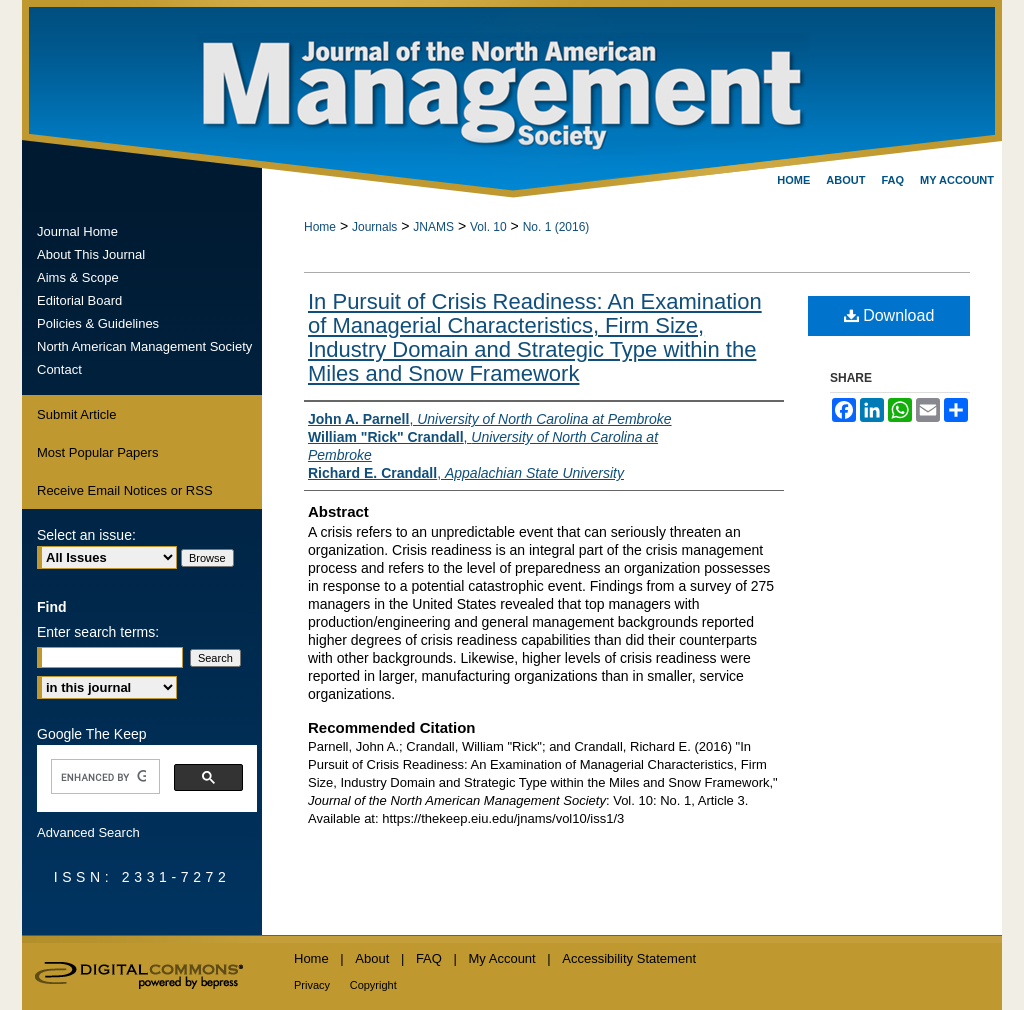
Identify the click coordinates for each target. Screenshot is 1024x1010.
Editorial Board (79, 300)
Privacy (312, 985)
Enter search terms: (98, 632)
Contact (59, 369)
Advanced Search (88, 832)
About (372, 958)
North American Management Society (144, 346)
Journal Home (77, 231)
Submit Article (76, 414)
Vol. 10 (488, 227)
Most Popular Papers (97, 452)
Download (889, 315)
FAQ (429, 958)
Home (320, 227)
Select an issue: (86, 535)
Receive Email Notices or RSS (125, 490)
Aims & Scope (78, 277)
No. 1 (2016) (556, 227)
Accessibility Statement (629, 958)
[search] (103, 777)
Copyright (373, 985)
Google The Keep (92, 734)
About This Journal (91, 254)
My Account (502, 958)
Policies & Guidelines (98, 323)
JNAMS (433, 227)
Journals (374, 227)
